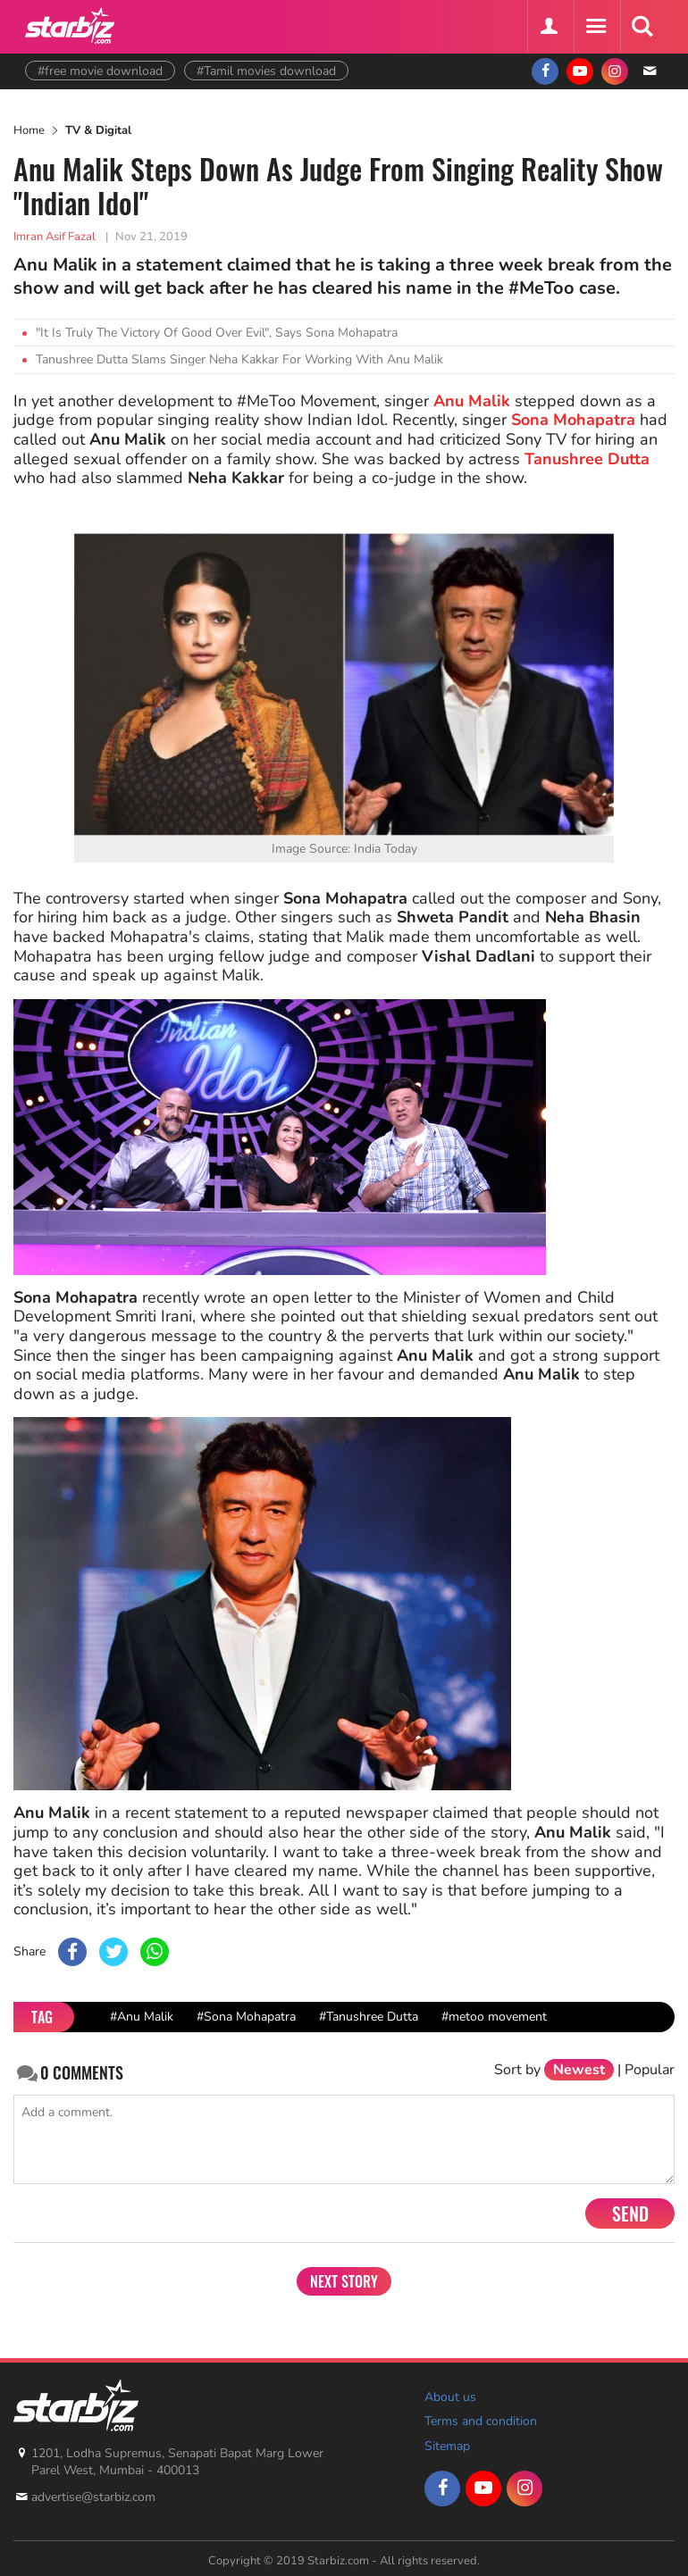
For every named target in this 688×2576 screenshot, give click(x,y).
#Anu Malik (141, 2016)
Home (29, 130)
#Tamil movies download (266, 71)
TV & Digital (98, 130)
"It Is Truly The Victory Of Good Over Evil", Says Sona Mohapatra (217, 332)
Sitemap (447, 2446)
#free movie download (100, 71)
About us (450, 2396)
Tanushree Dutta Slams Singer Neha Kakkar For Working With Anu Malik (239, 359)
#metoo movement (494, 2016)
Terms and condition (480, 2421)
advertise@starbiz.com (93, 2496)
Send (630, 2213)
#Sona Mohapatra (246, 2016)
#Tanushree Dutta (368, 2016)
